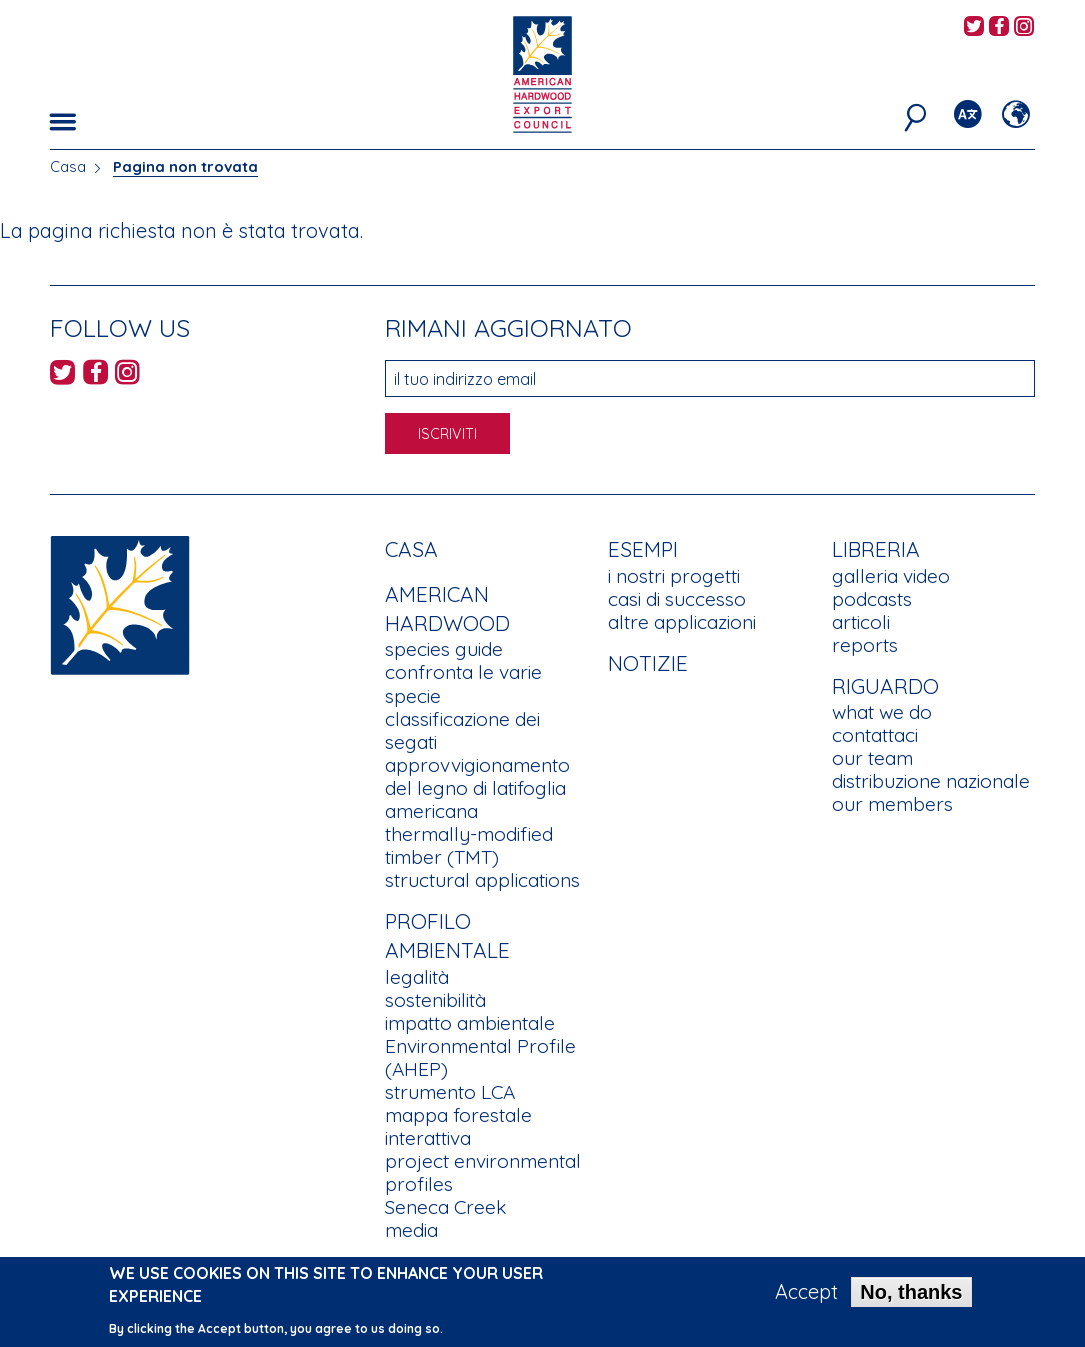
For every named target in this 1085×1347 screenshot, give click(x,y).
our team (872, 758)
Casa (68, 166)
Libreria (876, 549)
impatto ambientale (470, 1023)
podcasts (872, 599)
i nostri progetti (674, 576)
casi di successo (677, 599)
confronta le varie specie (463, 683)
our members (892, 804)
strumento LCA (450, 1092)
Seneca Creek (445, 1207)
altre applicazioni (682, 622)
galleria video (891, 576)
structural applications (482, 880)
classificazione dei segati (462, 730)
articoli (861, 622)
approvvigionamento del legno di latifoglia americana (477, 788)
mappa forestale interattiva (458, 1126)
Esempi (643, 549)
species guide (444, 649)
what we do (882, 712)
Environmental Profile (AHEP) (480, 1057)
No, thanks (911, 1299)
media (411, 1230)
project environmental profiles (483, 1172)
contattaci (875, 735)
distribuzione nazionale (931, 781)
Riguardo (885, 686)
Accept (806, 1299)
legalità (417, 977)
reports (865, 645)
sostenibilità (435, 1000)
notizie (648, 663)
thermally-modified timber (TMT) (469, 845)
